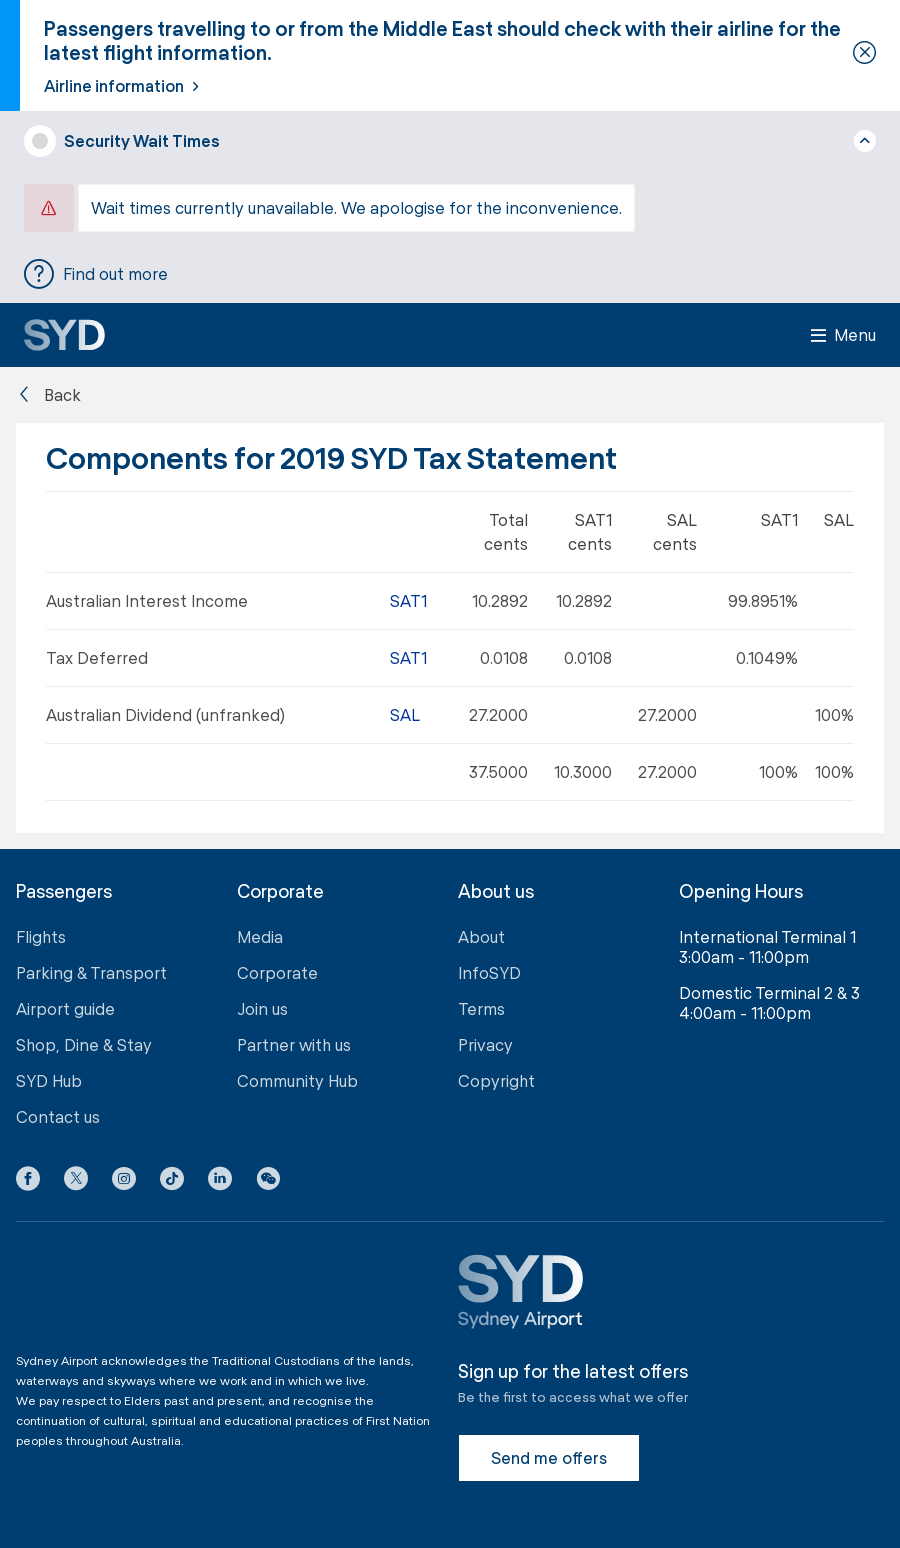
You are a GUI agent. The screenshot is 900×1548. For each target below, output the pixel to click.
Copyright (496, 1080)
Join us (262, 1008)
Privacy (485, 1044)
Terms (481, 1008)
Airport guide (65, 1008)
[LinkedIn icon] (220, 1182)
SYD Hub (49, 1080)
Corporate (277, 972)
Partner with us (294, 1044)
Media (260, 936)
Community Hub (297, 1080)
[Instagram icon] (124, 1182)
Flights (41, 936)
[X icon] (76, 1182)
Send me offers (549, 1457)
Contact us (58, 1116)
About (481, 936)
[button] (268, 1182)
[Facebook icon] (28, 1182)
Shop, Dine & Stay (84, 1044)
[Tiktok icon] (172, 1182)
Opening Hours (741, 891)
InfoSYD (489, 972)
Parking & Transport (91, 972)
